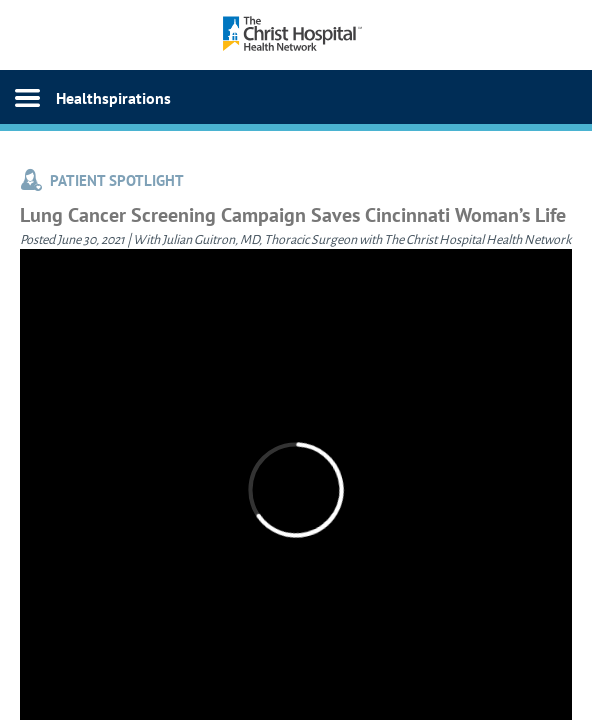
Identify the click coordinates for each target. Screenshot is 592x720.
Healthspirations (113, 98)
